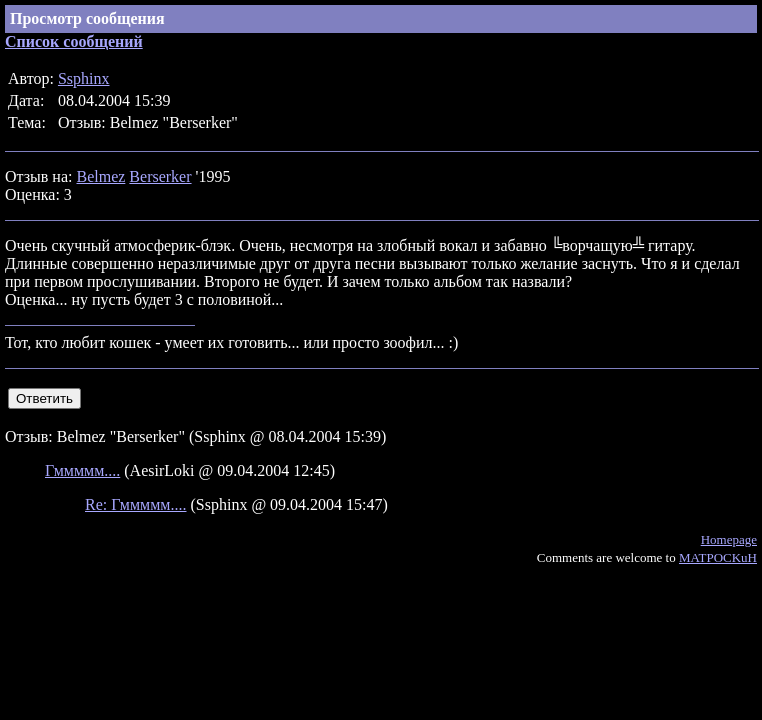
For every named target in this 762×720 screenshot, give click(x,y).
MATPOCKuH (718, 557)
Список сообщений (74, 41)
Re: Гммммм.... (135, 504)
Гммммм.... (82, 470)
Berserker (160, 176)
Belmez (100, 176)
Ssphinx (84, 78)
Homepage (729, 539)
